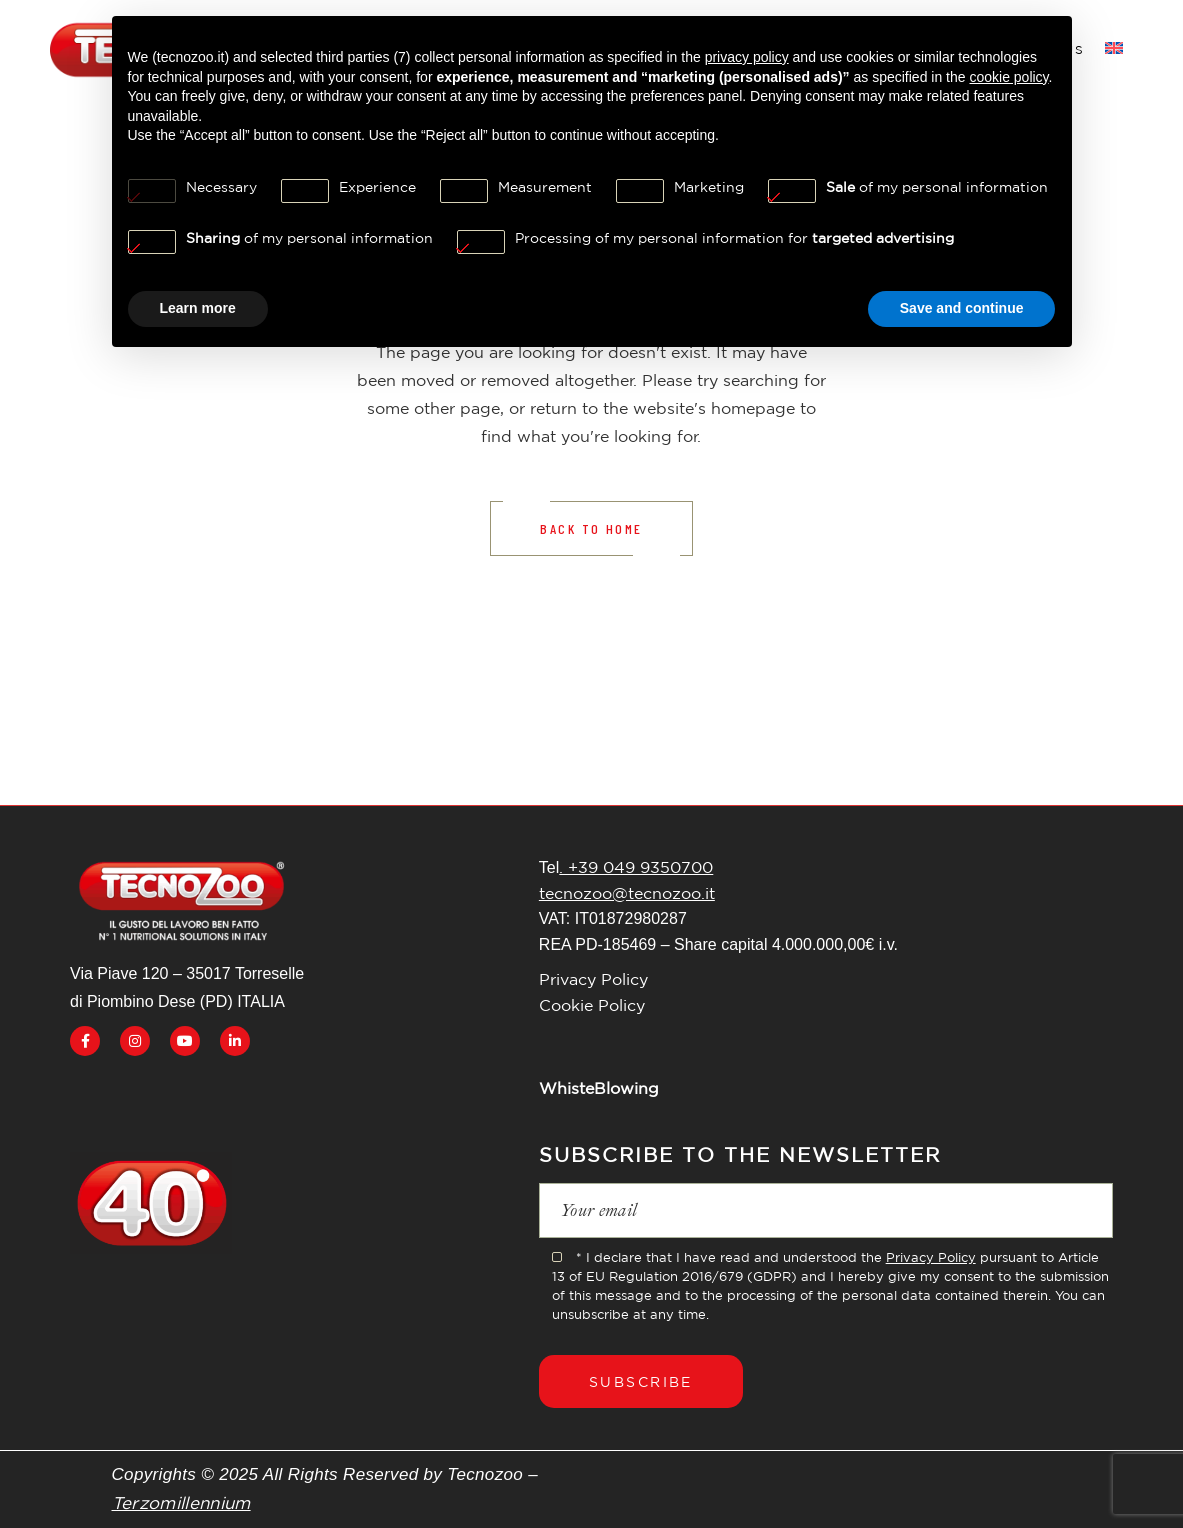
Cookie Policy (592, 1005)
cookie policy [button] (1008, 77)
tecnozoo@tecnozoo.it (627, 893)
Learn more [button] (198, 308)
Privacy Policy (593, 979)
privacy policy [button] (747, 57)
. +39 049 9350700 (636, 867)
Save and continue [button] (962, 308)
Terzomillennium (181, 1502)
